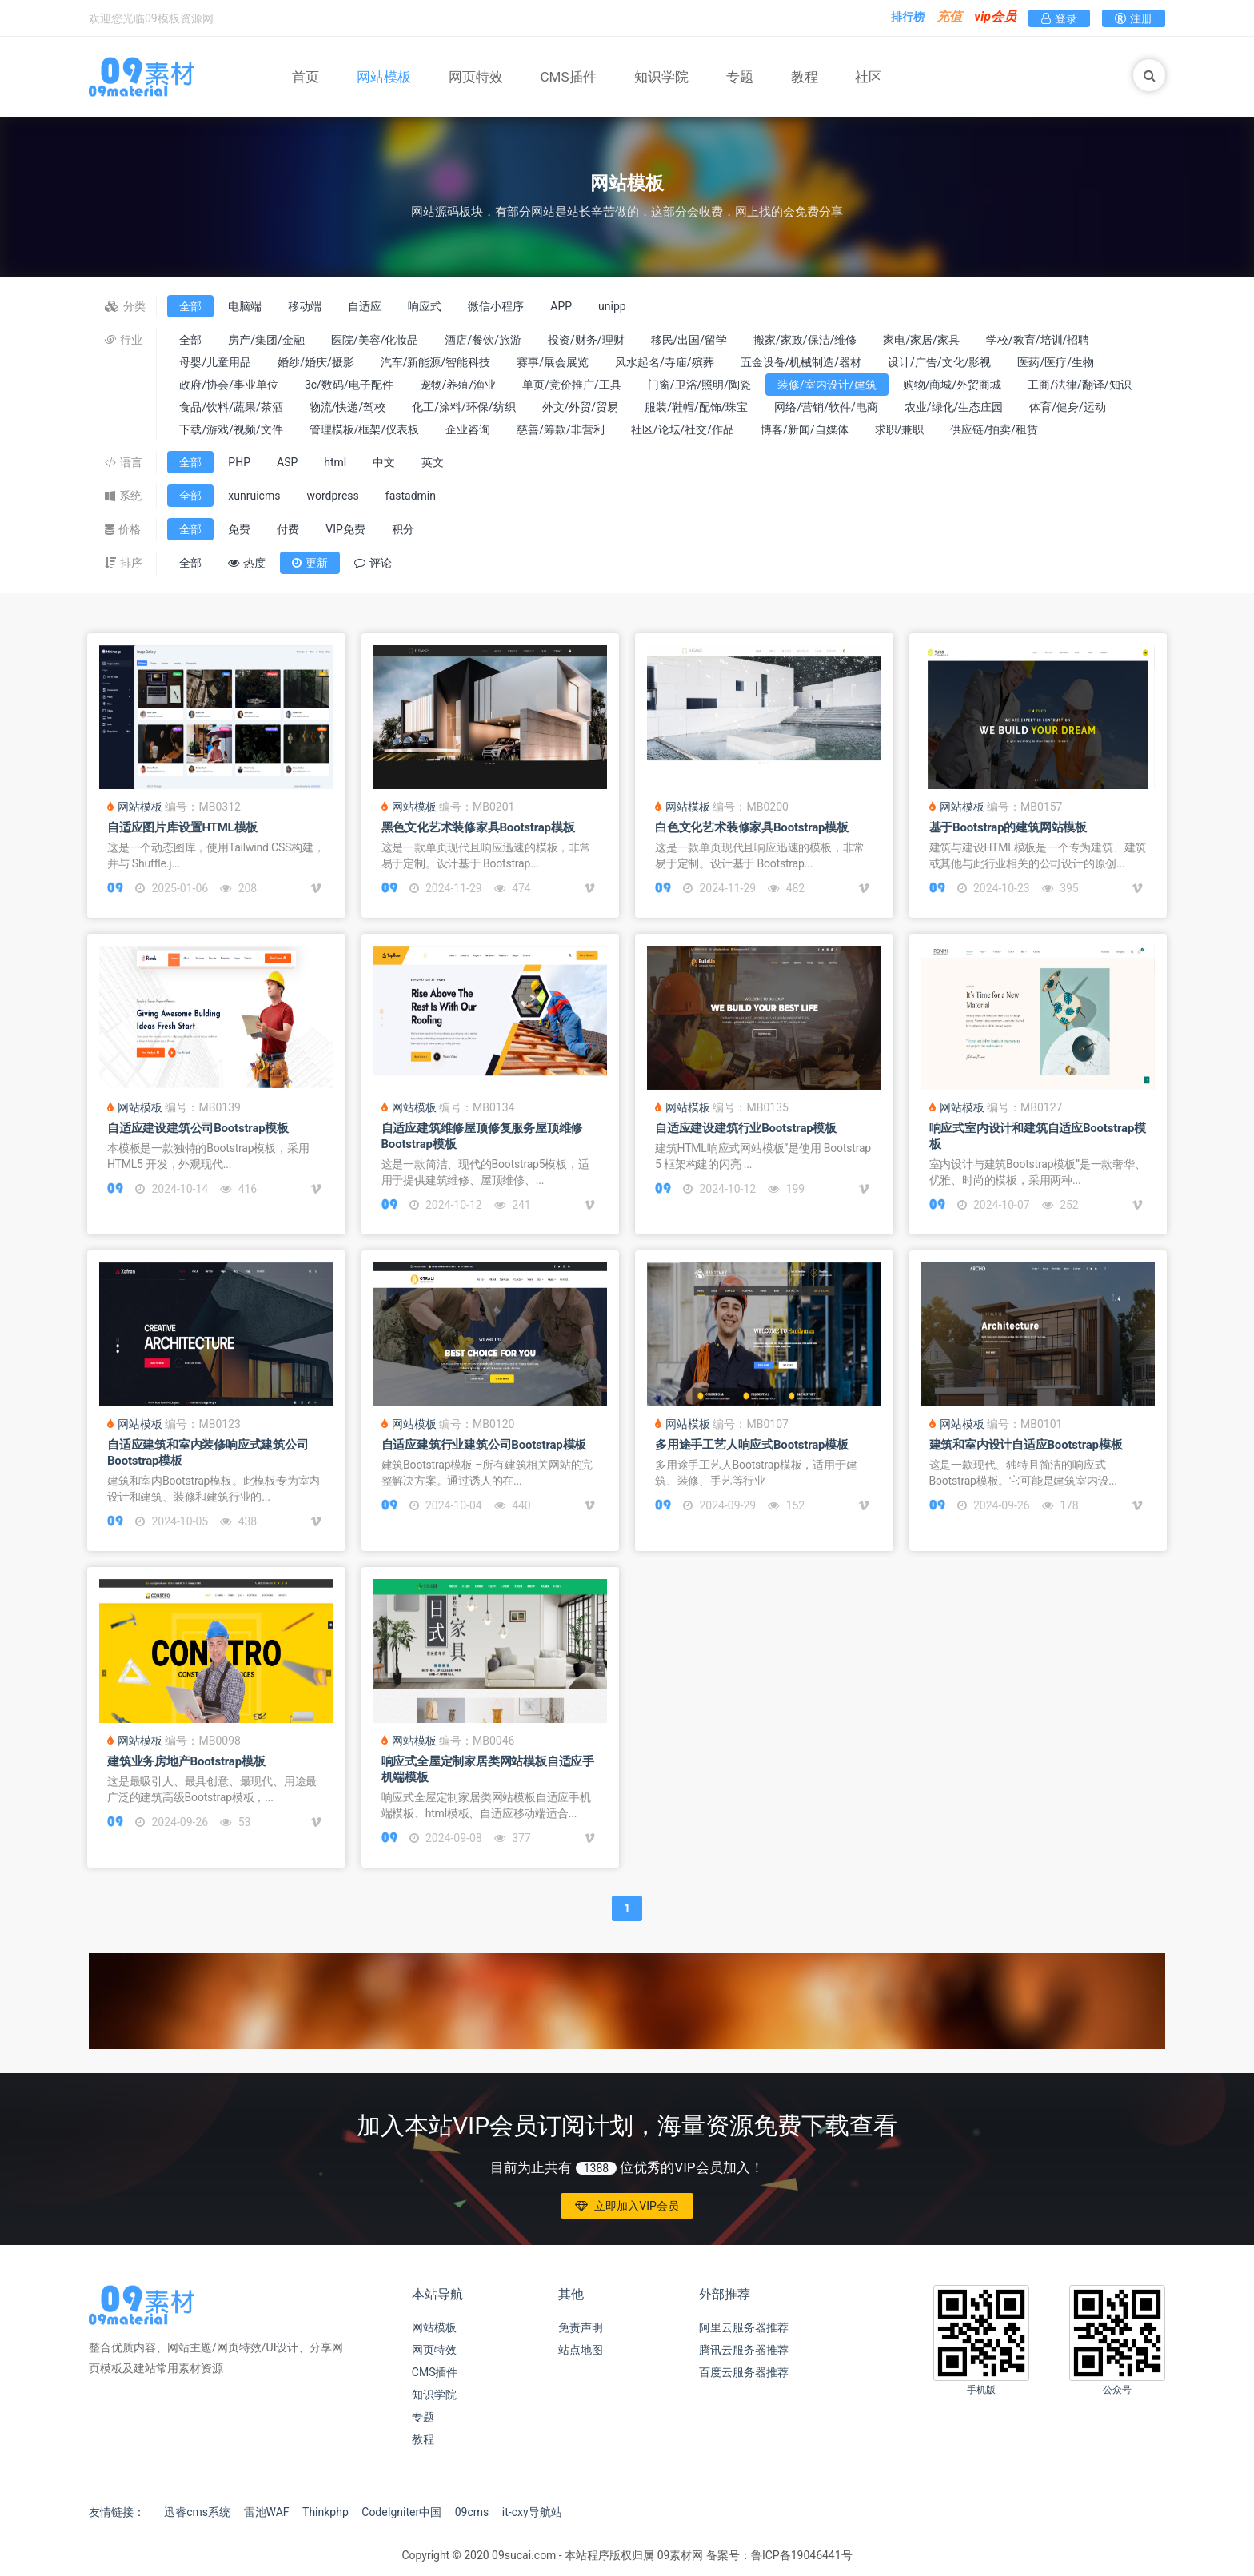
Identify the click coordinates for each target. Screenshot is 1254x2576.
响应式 (424, 306)
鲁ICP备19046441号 (802, 2555)
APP (561, 306)
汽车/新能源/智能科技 (436, 362)
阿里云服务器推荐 (744, 2327)
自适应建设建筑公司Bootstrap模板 (198, 1128)
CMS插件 (569, 77)
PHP (239, 462)
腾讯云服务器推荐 (744, 2349)
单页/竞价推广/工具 (571, 384)
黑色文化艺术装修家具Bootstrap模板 (478, 827)
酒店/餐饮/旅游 (483, 339)
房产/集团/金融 (266, 339)
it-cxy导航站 (532, 2512)
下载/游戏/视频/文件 (230, 429)
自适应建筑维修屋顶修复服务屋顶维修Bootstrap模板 (482, 1136)
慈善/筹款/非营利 (561, 429)
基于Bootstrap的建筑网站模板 (1008, 827)
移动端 (304, 306)
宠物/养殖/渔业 (458, 384)
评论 (373, 562)
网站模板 (384, 77)
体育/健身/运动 (1067, 407)
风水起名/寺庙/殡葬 (664, 362)
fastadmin (410, 495)
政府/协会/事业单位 (228, 384)
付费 (288, 529)
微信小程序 (496, 306)
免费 (239, 529)
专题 (739, 77)
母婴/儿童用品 (215, 362)
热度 (247, 562)
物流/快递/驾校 (348, 407)
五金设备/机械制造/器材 (801, 362)
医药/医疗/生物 (1055, 362)
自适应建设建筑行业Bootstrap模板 (746, 1128)
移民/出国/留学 (689, 339)
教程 (804, 77)
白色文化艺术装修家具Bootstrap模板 (752, 827)
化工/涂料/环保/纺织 (463, 407)
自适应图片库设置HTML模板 (182, 827)
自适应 (364, 306)
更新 (310, 562)
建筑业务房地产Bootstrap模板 (186, 1761)
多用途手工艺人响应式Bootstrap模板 (752, 1445)
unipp (612, 306)
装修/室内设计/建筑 (827, 384)
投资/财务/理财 (586, 339)
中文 (384, 462)
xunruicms (254, 495)
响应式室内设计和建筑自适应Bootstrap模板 (1037, 1136)
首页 (305, 77)
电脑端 (245, 306)
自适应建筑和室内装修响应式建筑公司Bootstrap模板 (208, 1453)
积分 (403, 529)
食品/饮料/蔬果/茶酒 (230, 407)
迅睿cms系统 (197, 2512)
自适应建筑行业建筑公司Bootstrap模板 (484, 1445)
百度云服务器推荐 (744, 2372)
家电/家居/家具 (921, 339)
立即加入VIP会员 (627, 2205)
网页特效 (476, 77)
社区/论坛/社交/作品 (682, 429)
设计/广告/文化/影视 (939, 362)
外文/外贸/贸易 (580, 407)
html (335, 462)
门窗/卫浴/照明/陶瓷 (699, 384)
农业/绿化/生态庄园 (954, 407)
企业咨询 (467, 429)
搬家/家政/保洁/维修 (805, 339)
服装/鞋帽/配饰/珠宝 (696, 407)
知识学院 (661, 77)
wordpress (332, 495)
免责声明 (580, 2327)
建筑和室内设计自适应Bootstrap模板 (1026, 1445)
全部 (190, 306)
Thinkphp (325, 2512)
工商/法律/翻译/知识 (1079, 384)
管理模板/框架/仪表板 (365, 429)
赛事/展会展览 (553, 362)
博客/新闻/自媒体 (805, 429)
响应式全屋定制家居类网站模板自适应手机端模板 (487, 1769)
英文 (432, 462)
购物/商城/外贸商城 (952, 384)
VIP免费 (345, 529)
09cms (472, 2512)
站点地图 (580, 2349)
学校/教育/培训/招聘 (1037, 339)
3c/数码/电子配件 (349, 384)
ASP (287, 462)
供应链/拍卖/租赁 (994, 429)
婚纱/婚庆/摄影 (316, 362)
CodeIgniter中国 (401, 2512)
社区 (868, 77)
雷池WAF (267, 2512)
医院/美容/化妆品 (375, 339)
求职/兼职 (900, 429)
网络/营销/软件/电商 (825, 407)
